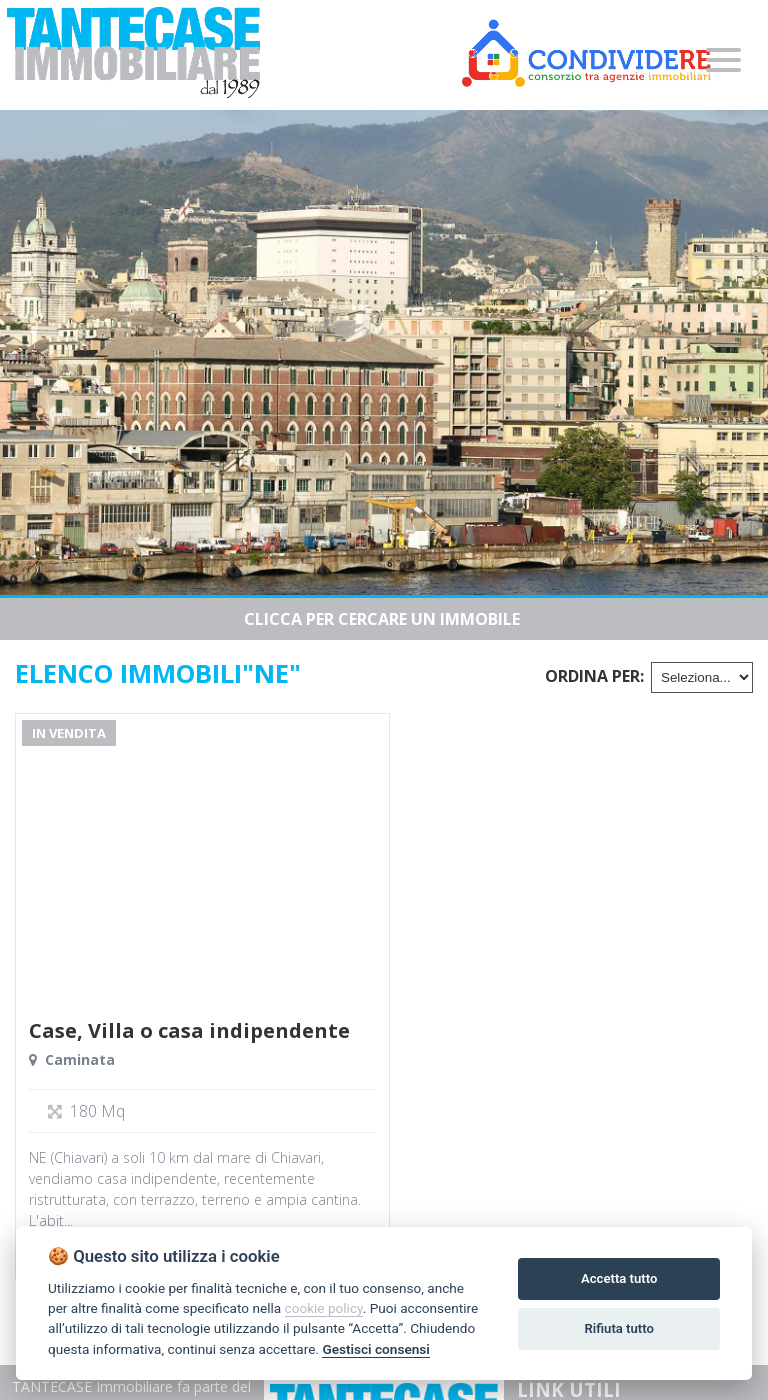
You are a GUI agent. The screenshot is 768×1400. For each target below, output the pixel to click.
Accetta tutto (619, 1278)
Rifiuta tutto (619, 1328)
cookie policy (324, 1308)
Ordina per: (594, 676)
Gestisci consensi (375, 1349)
